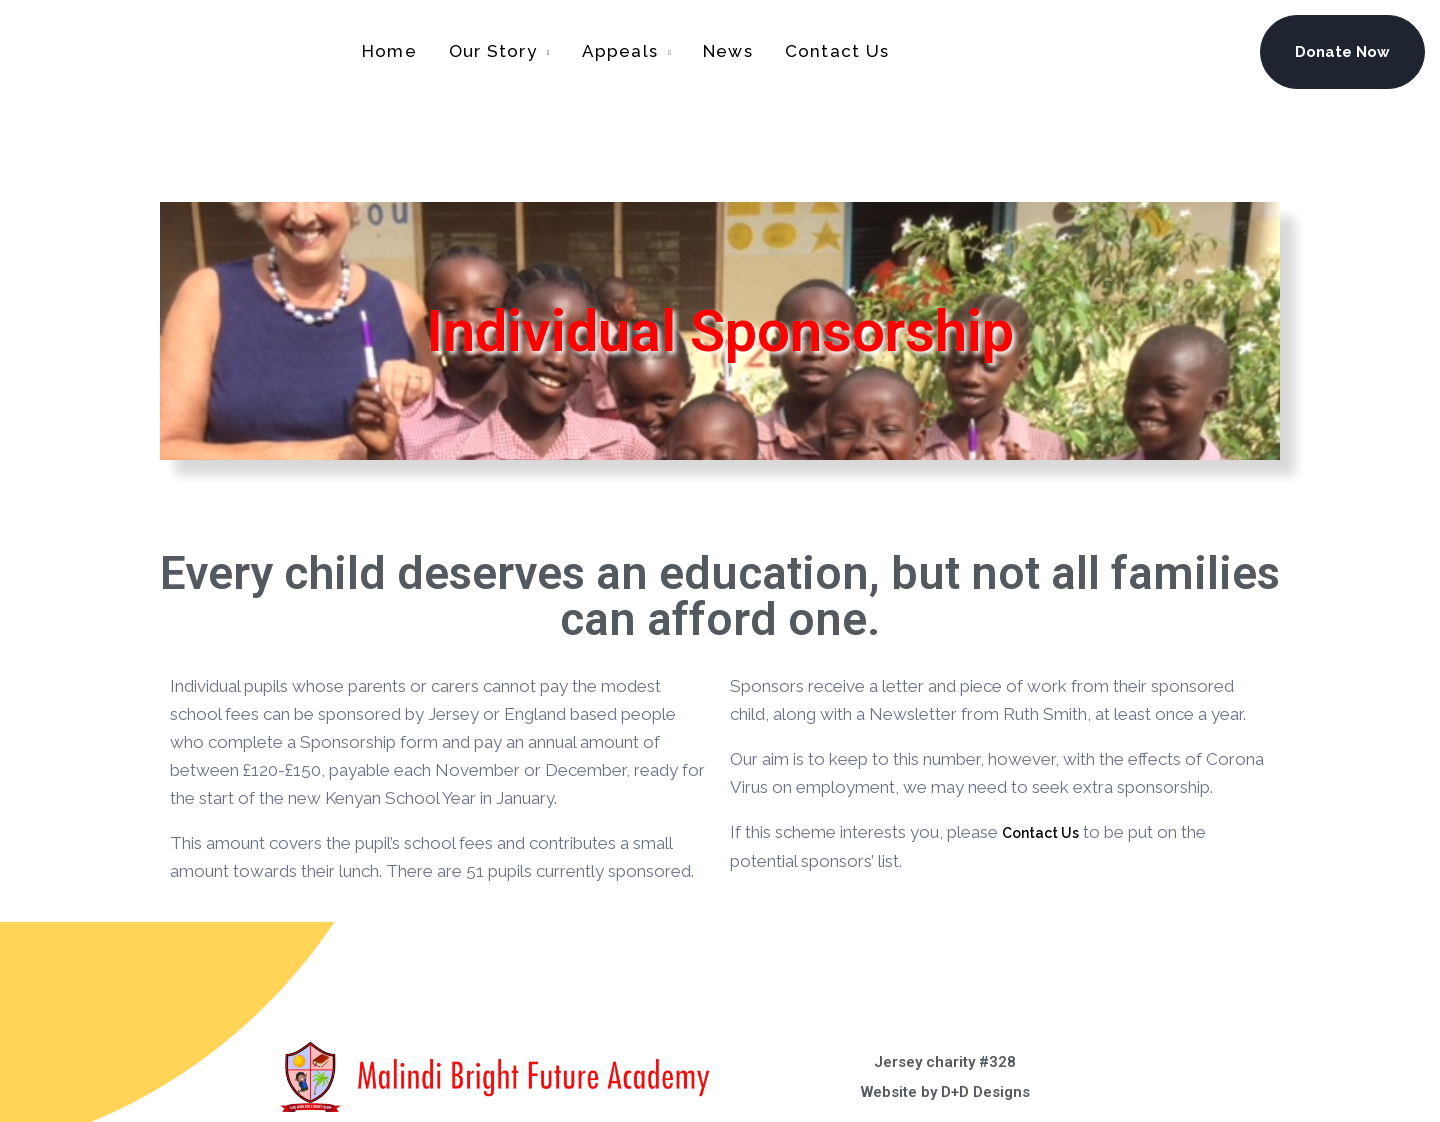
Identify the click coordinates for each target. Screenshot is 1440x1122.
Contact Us (837, 51)
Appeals (620, 51)
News (728, 51)
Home (389, 51)
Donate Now (1342, 52)
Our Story (493, 51)
